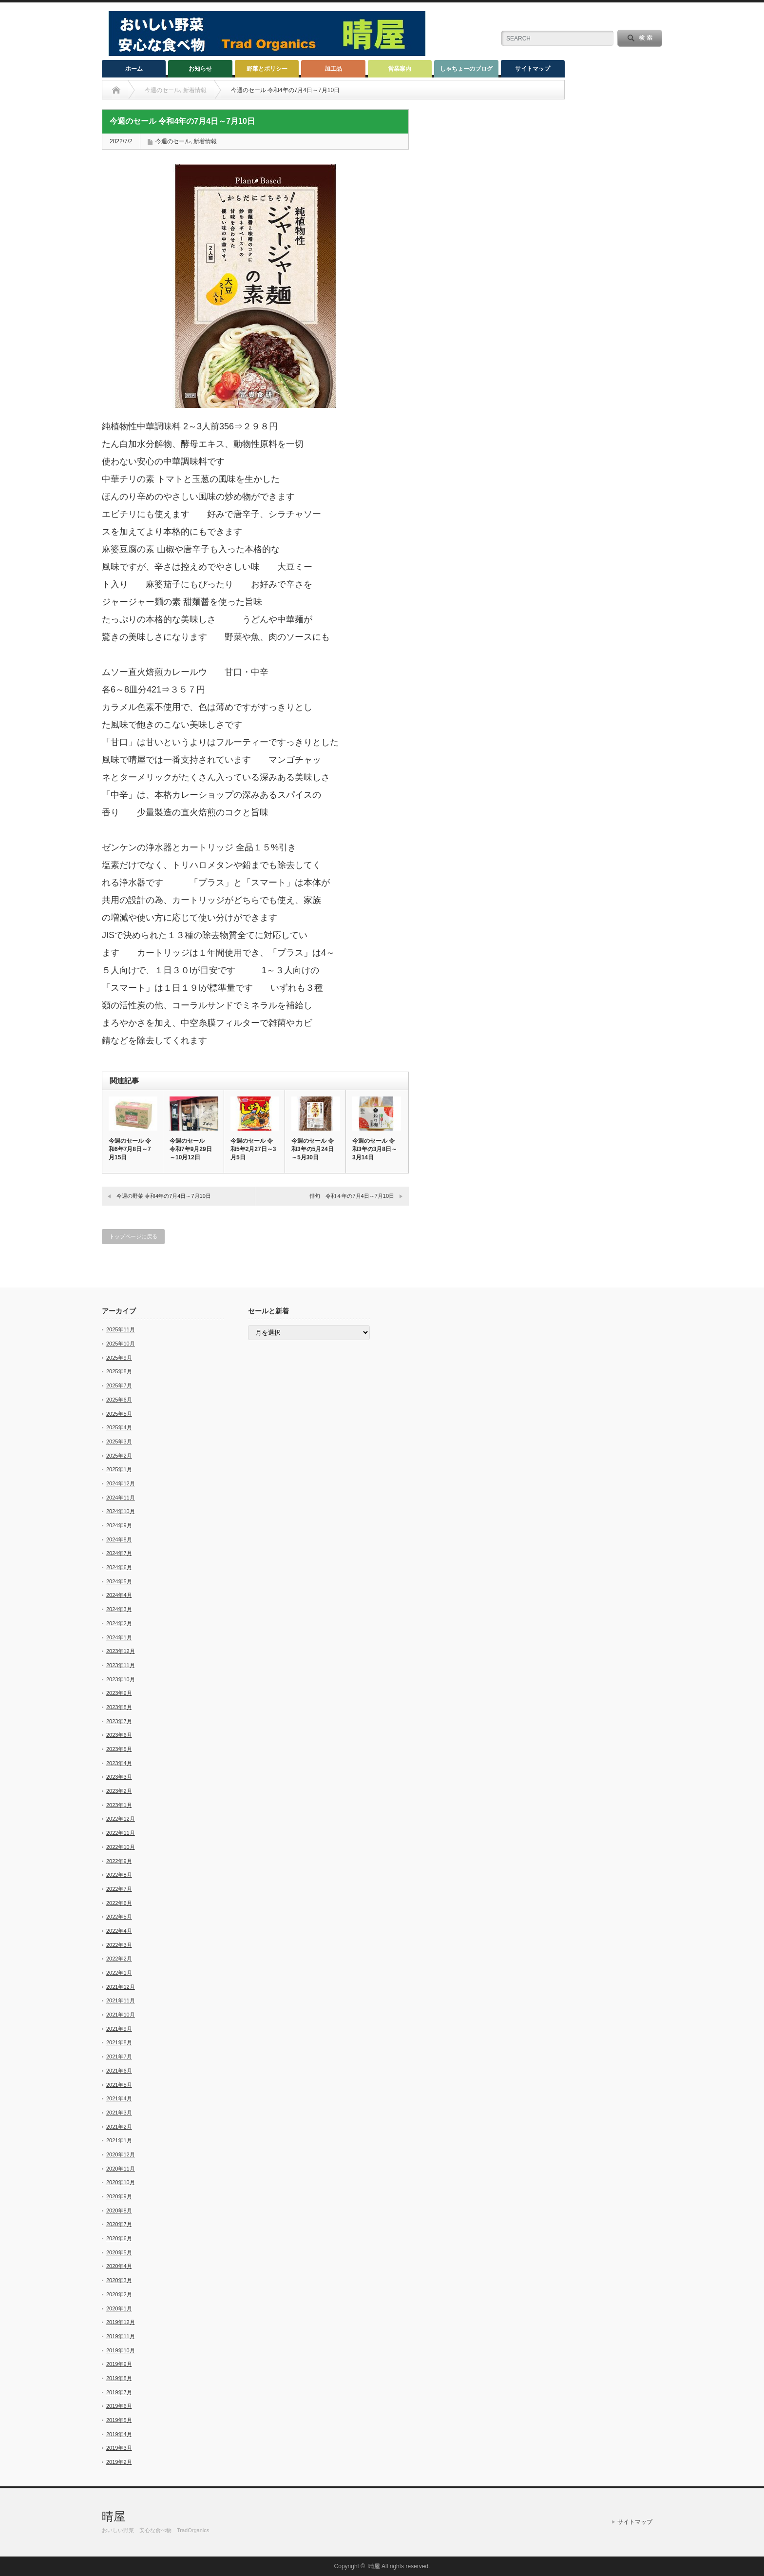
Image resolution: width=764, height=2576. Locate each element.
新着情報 (205, 141)
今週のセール (173, 141)
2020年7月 (119, 2224)
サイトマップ (532, 68)
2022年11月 (120, 1833)
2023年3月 (119, 1777)
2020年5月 (119, 2252)
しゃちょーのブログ (466, 68)
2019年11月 (120, 2336)
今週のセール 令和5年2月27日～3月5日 (253, 1149)
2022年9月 (119, 1861)
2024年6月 (119, 1567)
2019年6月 (119, 2406)
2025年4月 (119, 1427)
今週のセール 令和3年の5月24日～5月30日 (312, 1149)
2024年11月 (120, 1497)
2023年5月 (119, 1749)
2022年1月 (119, 1973)
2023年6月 (119, 1735)
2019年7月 (119, 2392)
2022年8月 (119, 1875)
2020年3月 (119, 2280)
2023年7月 (119, 1721)
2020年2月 (119, 2294)
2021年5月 (119, 2085)
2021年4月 (119, 2098)
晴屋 (113, 2516)
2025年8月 (119, 1371)
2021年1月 (119, 2140)
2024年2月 (119, 1623)
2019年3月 (119, 2448)
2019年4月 (119, 2434)
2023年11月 (120, 1665)
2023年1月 (119, 1805)
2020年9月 (119, 2196)
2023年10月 (120, 1679)
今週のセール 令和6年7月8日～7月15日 (130, 1149)
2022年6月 (119, 1903)
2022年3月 (119, 1945)
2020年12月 (120, 2154)
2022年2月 (119, 1958)
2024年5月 (119, 1581)
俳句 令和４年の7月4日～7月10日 (351, 1196)
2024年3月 (119, 1609)
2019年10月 (120, 2350)
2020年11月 (120, 2169)
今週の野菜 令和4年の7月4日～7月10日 (163, 1196)
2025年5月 (119, 1414)
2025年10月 (120, 1343)
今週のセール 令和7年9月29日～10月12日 (193, 1149)
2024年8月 (119, 1539)
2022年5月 (119, 1917)
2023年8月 (119, 1707)
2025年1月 (119, 1469)
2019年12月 (120, 2322)
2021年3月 (119, 2112)
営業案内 (399, 68)
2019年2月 (119, 2462)
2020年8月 (119, 2210)
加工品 (333, 68)
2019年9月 (119, 2364)
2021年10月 (120, 2015)
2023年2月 (119, 1791)
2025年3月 (119, 1441)
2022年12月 (120, 1819)
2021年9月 (119, 2029)
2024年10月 (120, 1511)
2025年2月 (119, 1456)
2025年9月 (119, 1358)
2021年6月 (119, 2071)
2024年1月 (119, 1637)
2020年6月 (119, 2238)
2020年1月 (119, 2308)
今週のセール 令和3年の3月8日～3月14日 (374, 1149)
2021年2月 (119, 2127)
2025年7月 (119, 1385)
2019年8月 (119, 2378)
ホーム (134, 68)
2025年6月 (119, 1400)
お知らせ (200, 68)
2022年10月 (120, 1847)
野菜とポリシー (267, 68)
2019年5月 (119, 2420)
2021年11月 (120, 2000)
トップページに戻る (133, 1236)
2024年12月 (120, 1483)
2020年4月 (119, 2266)
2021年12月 (120, 1987)
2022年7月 (119, 1889)
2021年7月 (119, 2056)
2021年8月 (119, 2042)
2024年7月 (119, 1553)
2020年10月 (120, 2182)
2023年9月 (119, 1693)
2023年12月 (120, 1651)
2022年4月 (119, 1931)
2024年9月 (119, 1525)
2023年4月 (119, 1763)
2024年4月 (119, 1595)
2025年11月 (120, 1329)
